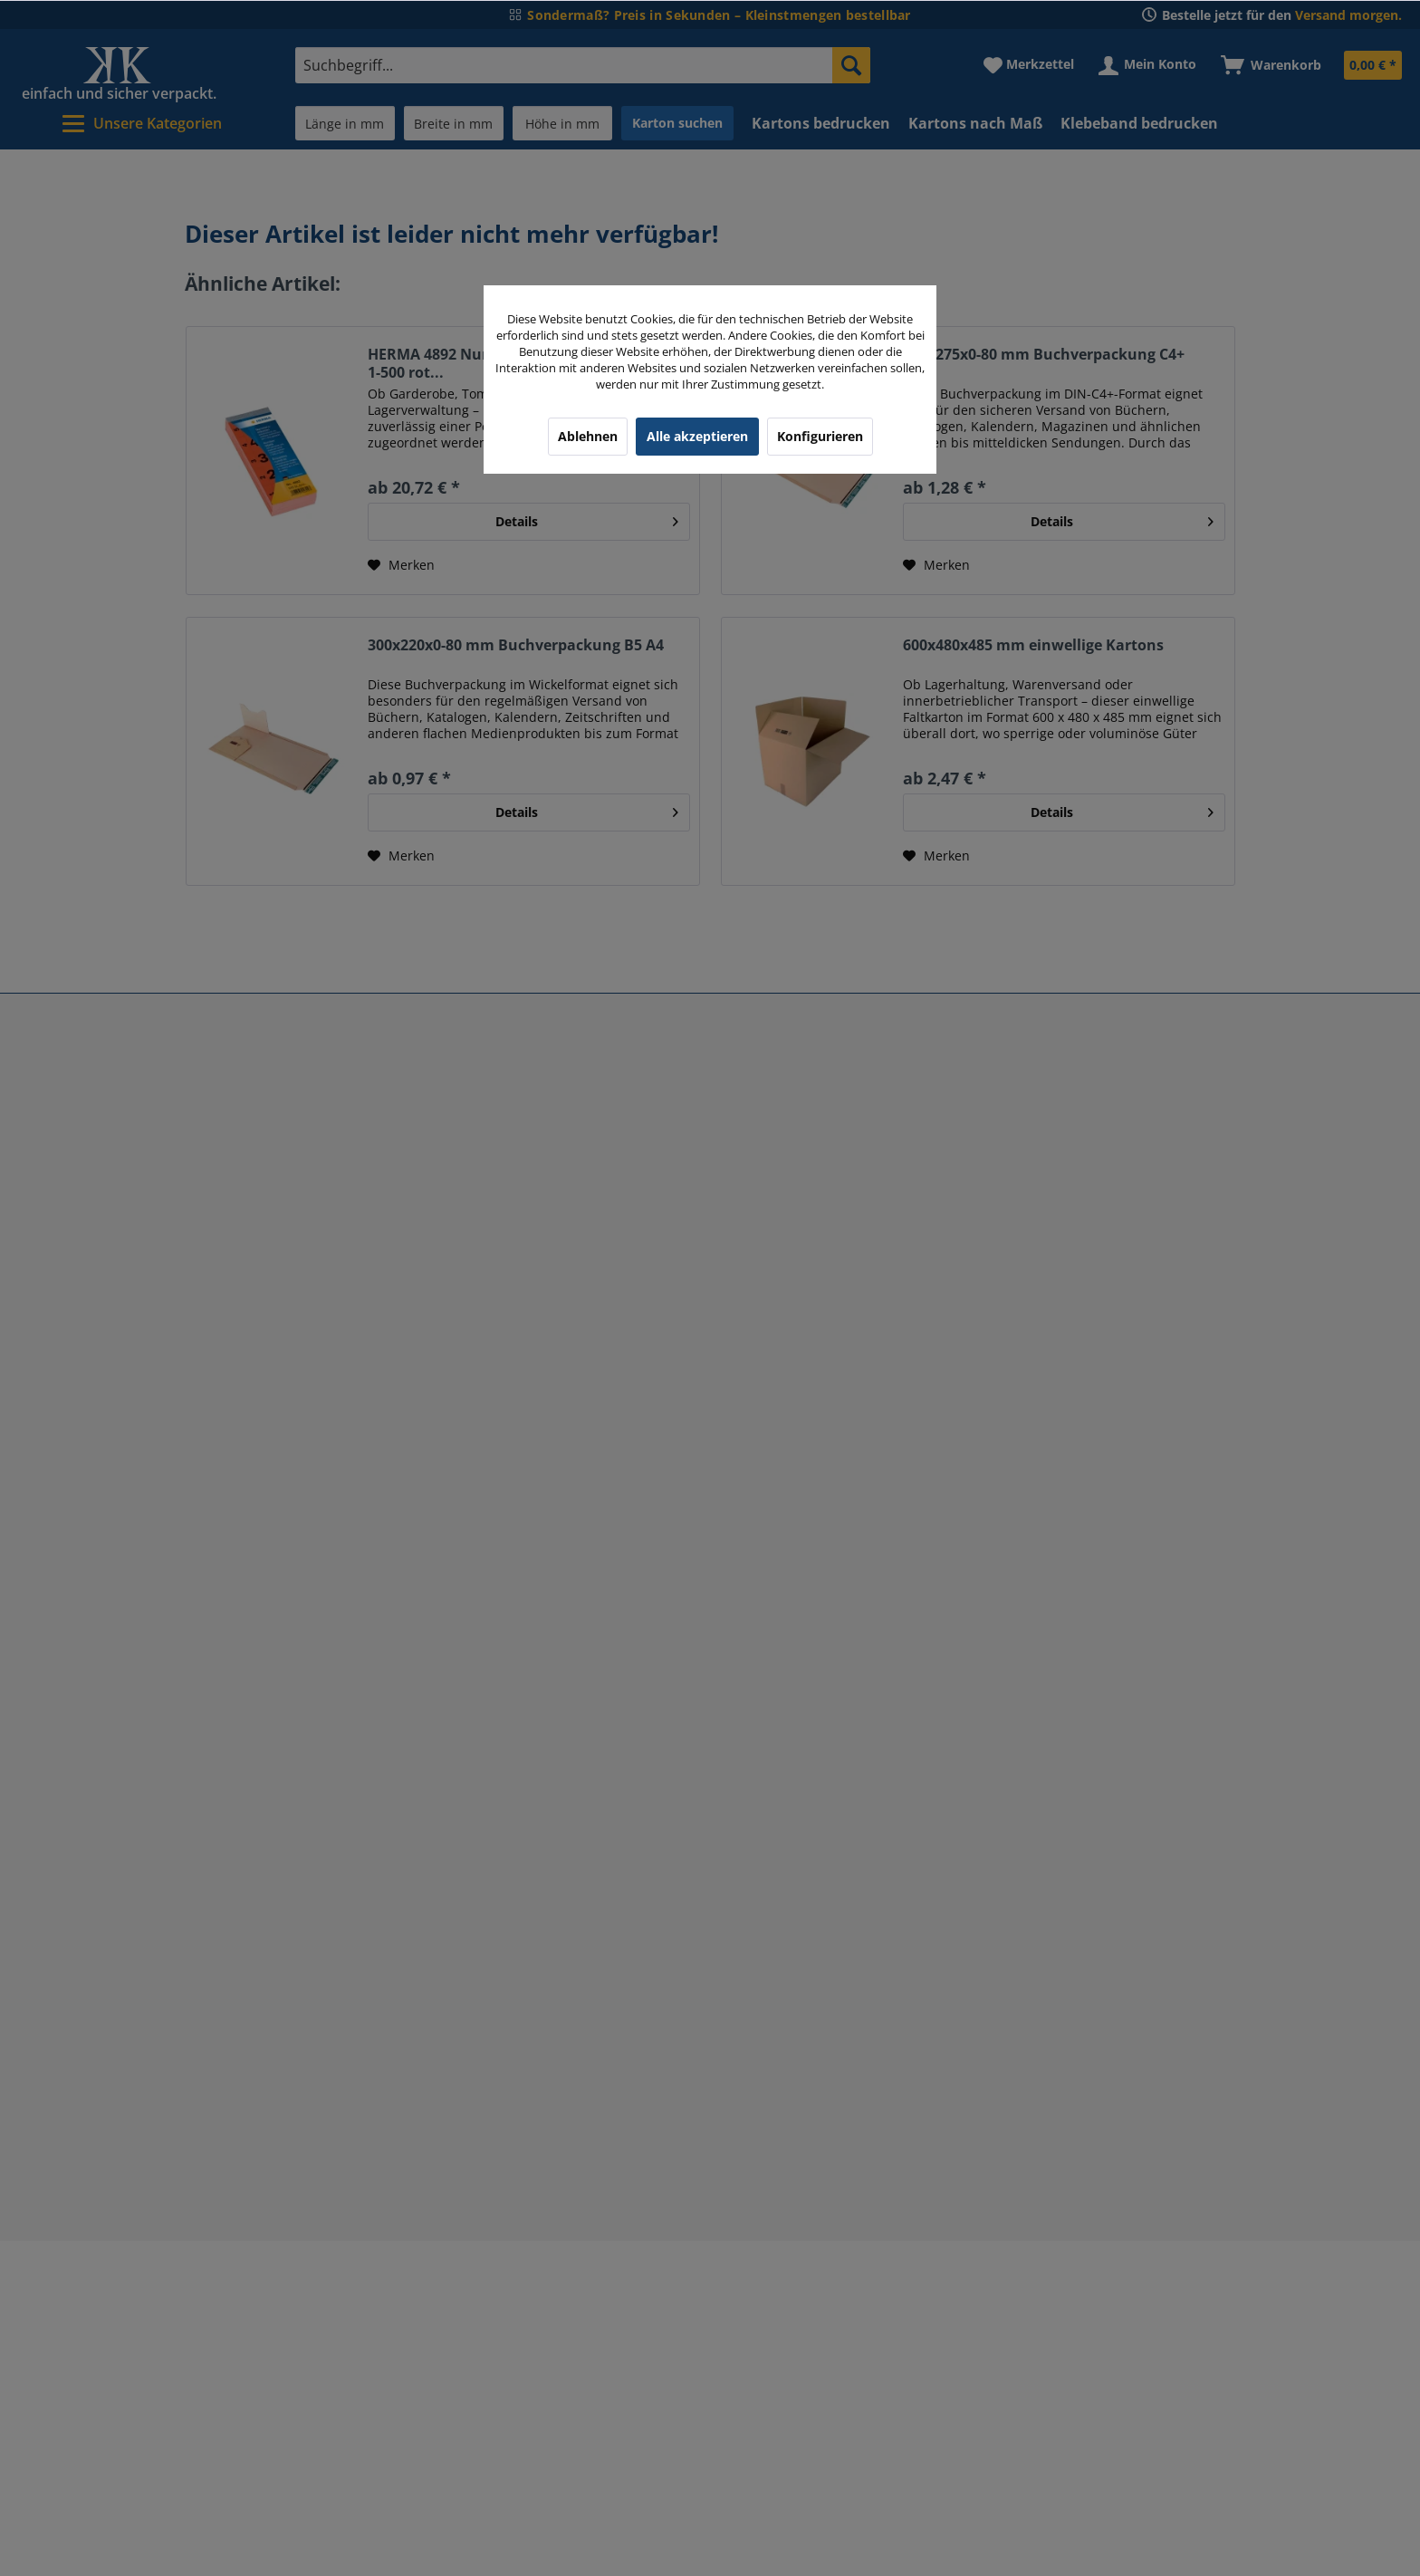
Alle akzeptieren (697, 436)
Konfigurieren (820, 436)
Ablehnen (588, 436)
